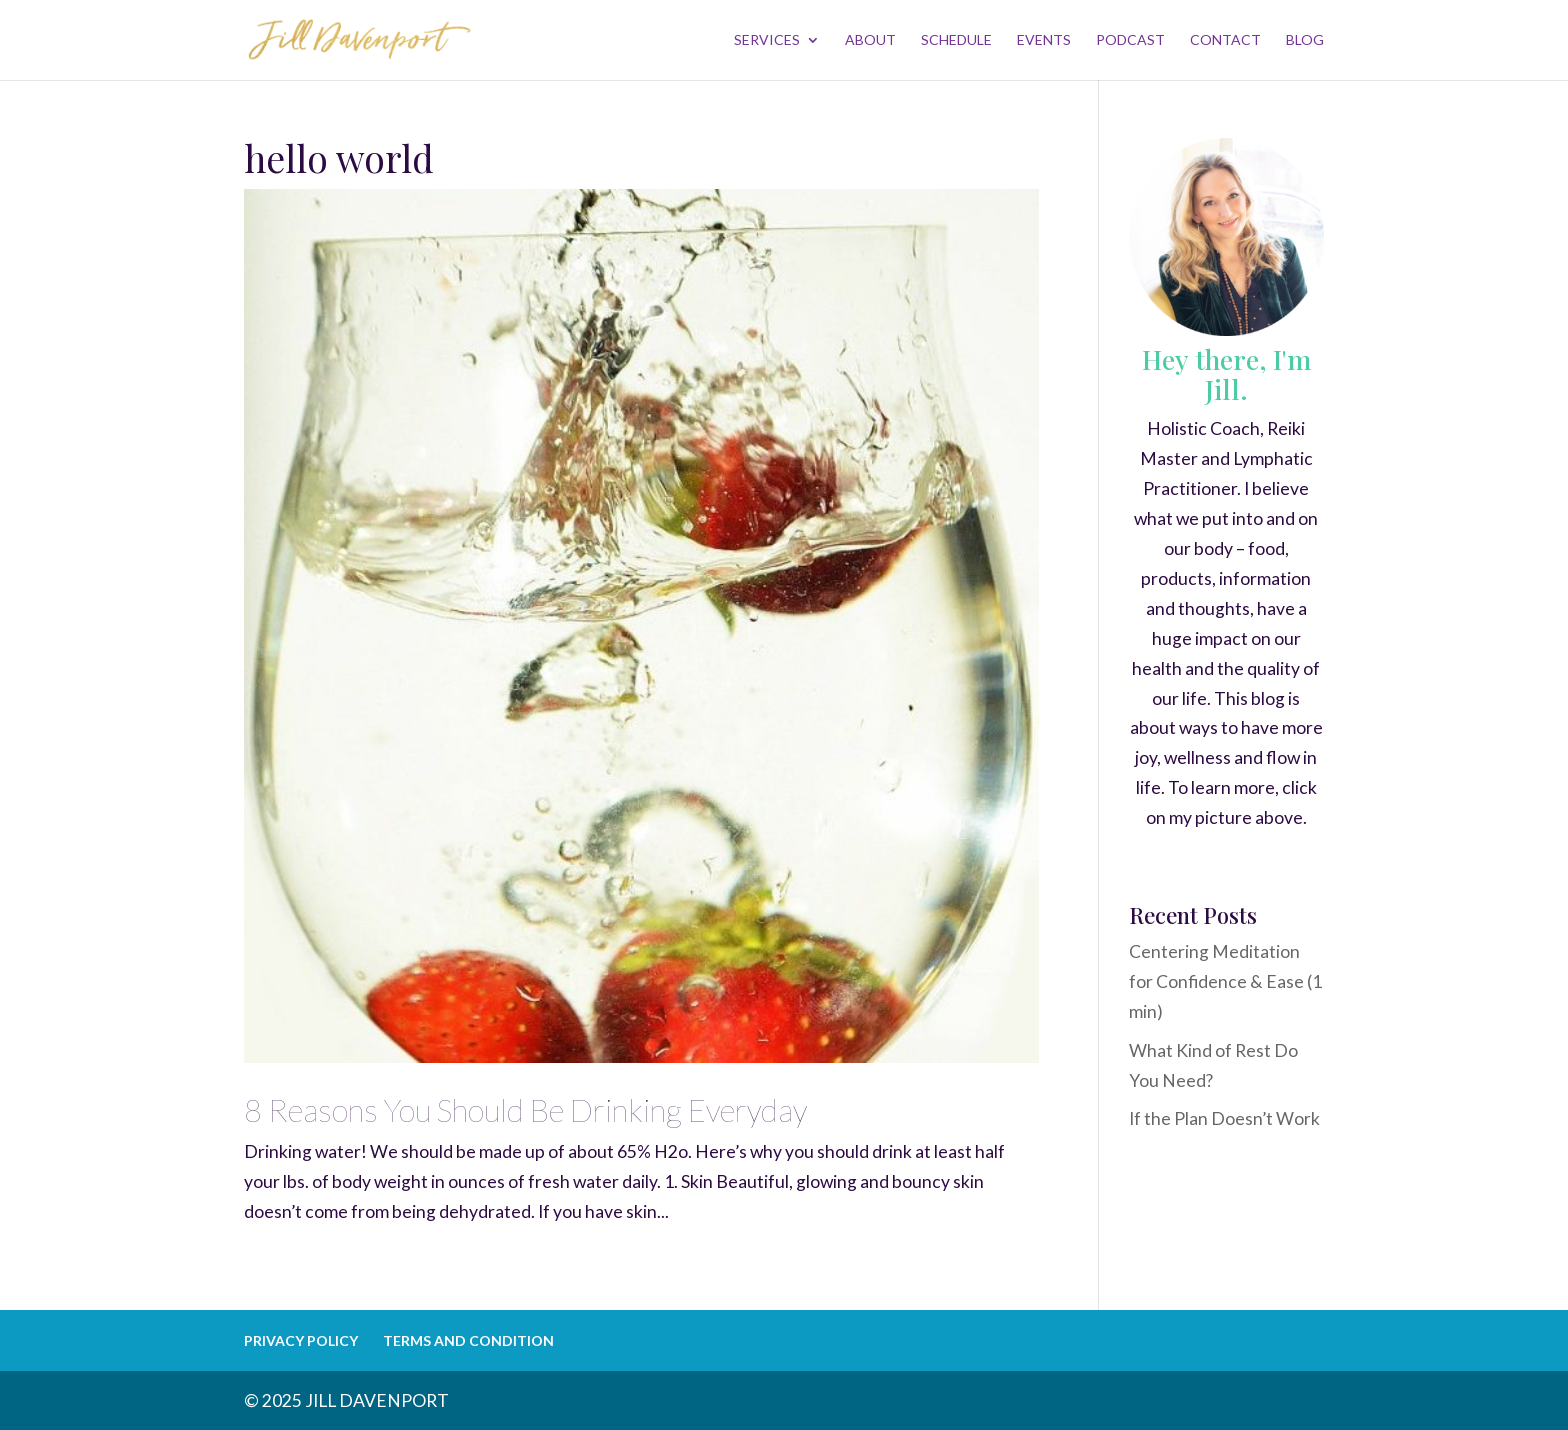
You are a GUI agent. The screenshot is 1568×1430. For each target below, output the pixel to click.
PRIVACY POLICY (301, 1340)
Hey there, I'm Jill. (1226, 374)
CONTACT (1225, 40)
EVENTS (1044, 40)
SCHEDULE (956, 40)
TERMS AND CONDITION (468, 1340)
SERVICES (767, 40)
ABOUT (870, 40)
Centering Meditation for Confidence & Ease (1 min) (1225, 981)
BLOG (1305, 40)
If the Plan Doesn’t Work (1224, 1118)
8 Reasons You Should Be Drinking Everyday (525, 1110)
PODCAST (1130, 40)
